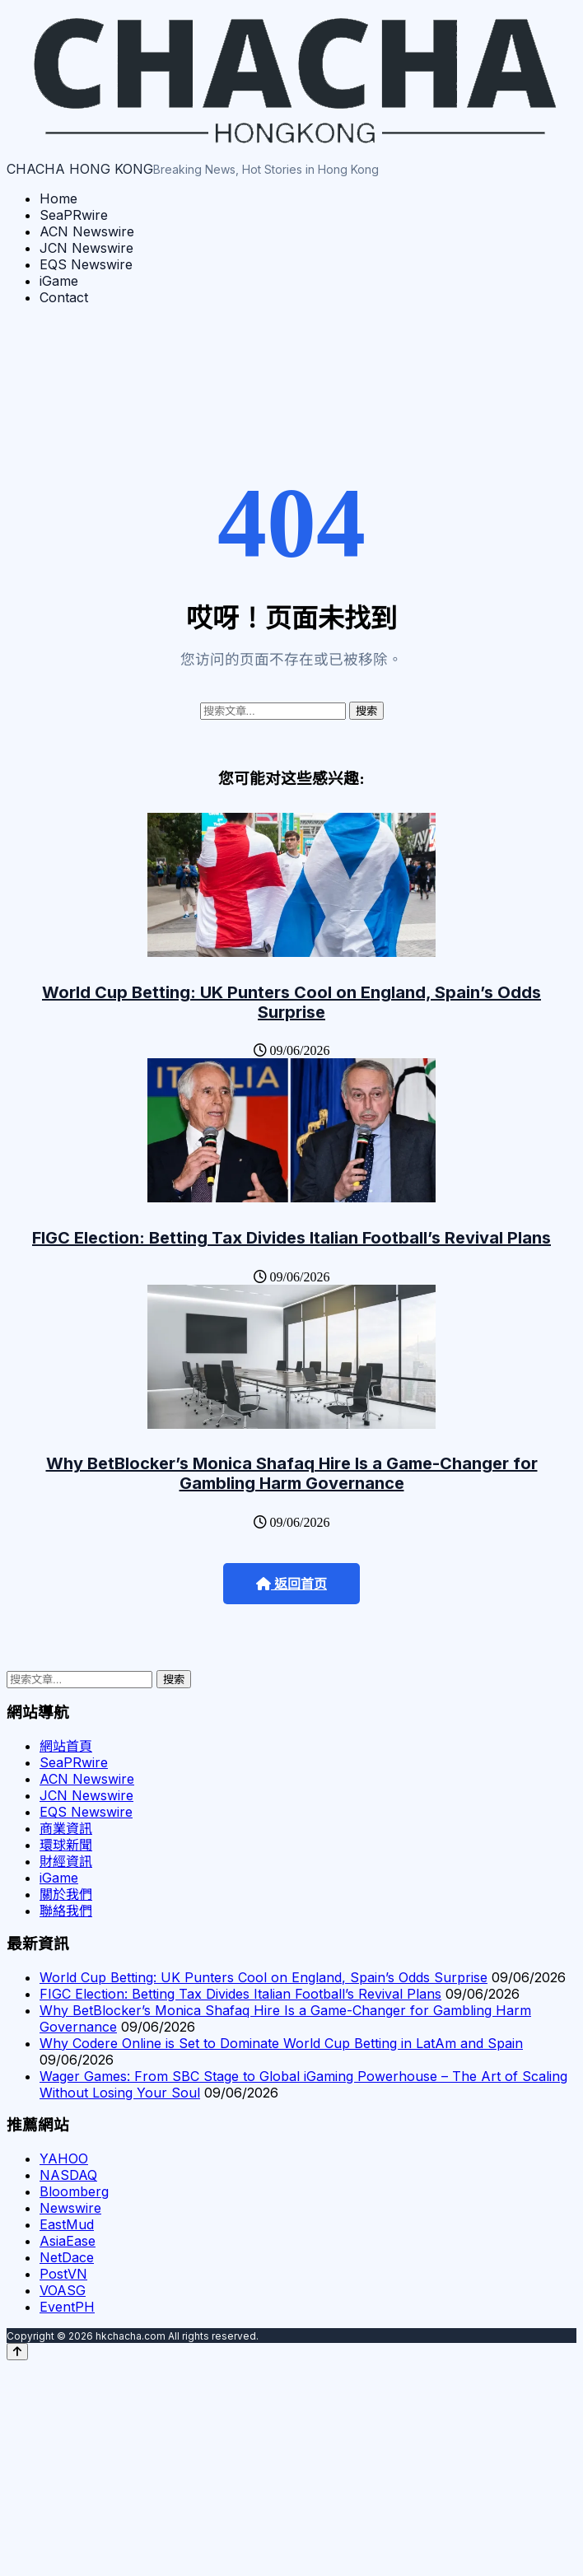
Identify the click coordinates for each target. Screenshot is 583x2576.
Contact (64, 297)
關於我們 (66, 1894)
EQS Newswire (86, 264)
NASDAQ (68, 2175)
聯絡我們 (66, 1910)
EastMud (67, 2224)
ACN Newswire (87, 231)
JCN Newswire (86, 248)
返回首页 (291, 1584)
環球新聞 (66, 1844)
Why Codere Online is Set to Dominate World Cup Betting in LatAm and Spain (281, 2043)
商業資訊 (66, 1828)
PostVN (63, 2274)
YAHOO (64, 2158)
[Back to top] (17, 2351)
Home (58, 198)
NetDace (67, 2257)
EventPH (67, 2306)
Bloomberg (74, 2191)
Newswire (70, 2208)
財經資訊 (66, 1861)
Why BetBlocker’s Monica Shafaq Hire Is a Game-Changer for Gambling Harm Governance (292, 1473)
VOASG (63, 2290)
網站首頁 (66, 1746)
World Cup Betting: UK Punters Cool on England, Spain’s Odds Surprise (291, 1002)
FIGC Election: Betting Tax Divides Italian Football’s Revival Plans (291, 1238)
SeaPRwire (74, 215)
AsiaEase (68, 2241)
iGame (59, 281)
